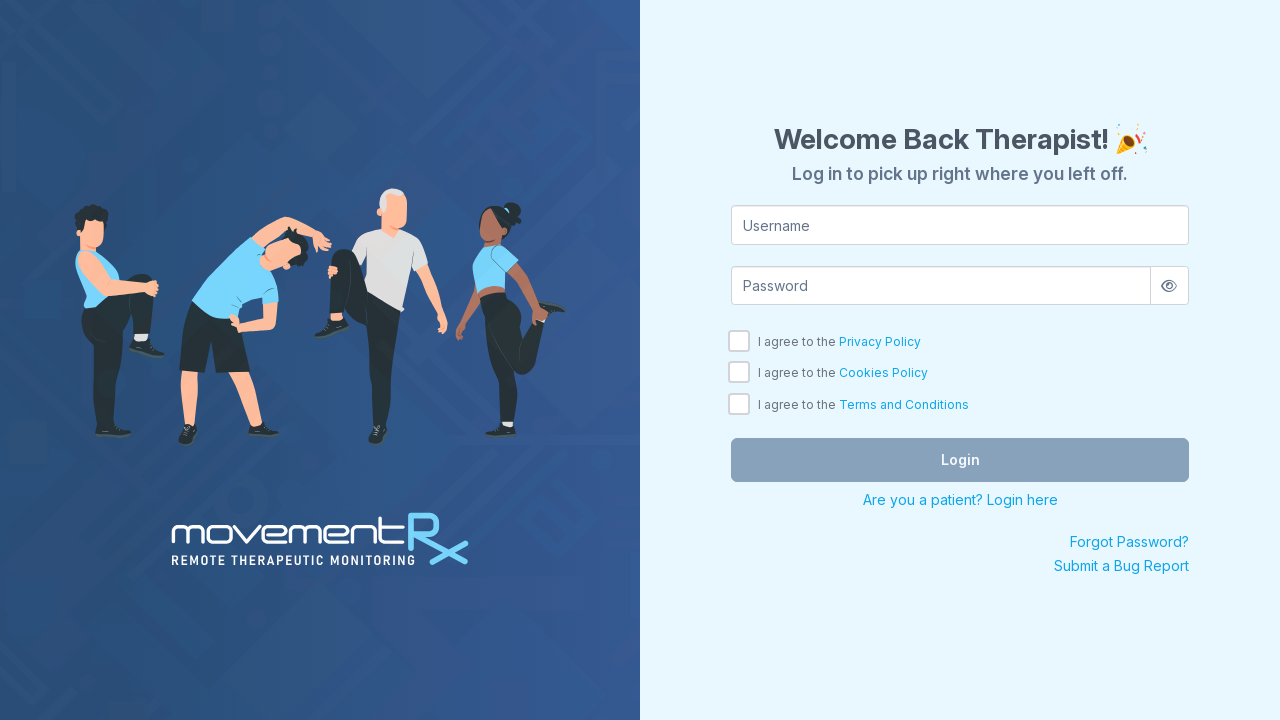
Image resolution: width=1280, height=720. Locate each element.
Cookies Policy (883, 372)
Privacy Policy (880, 341)
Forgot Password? (1129, 541)
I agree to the (839, 341)
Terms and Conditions (904, 404)
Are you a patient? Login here (960, 499)
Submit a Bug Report (1121, 565)
